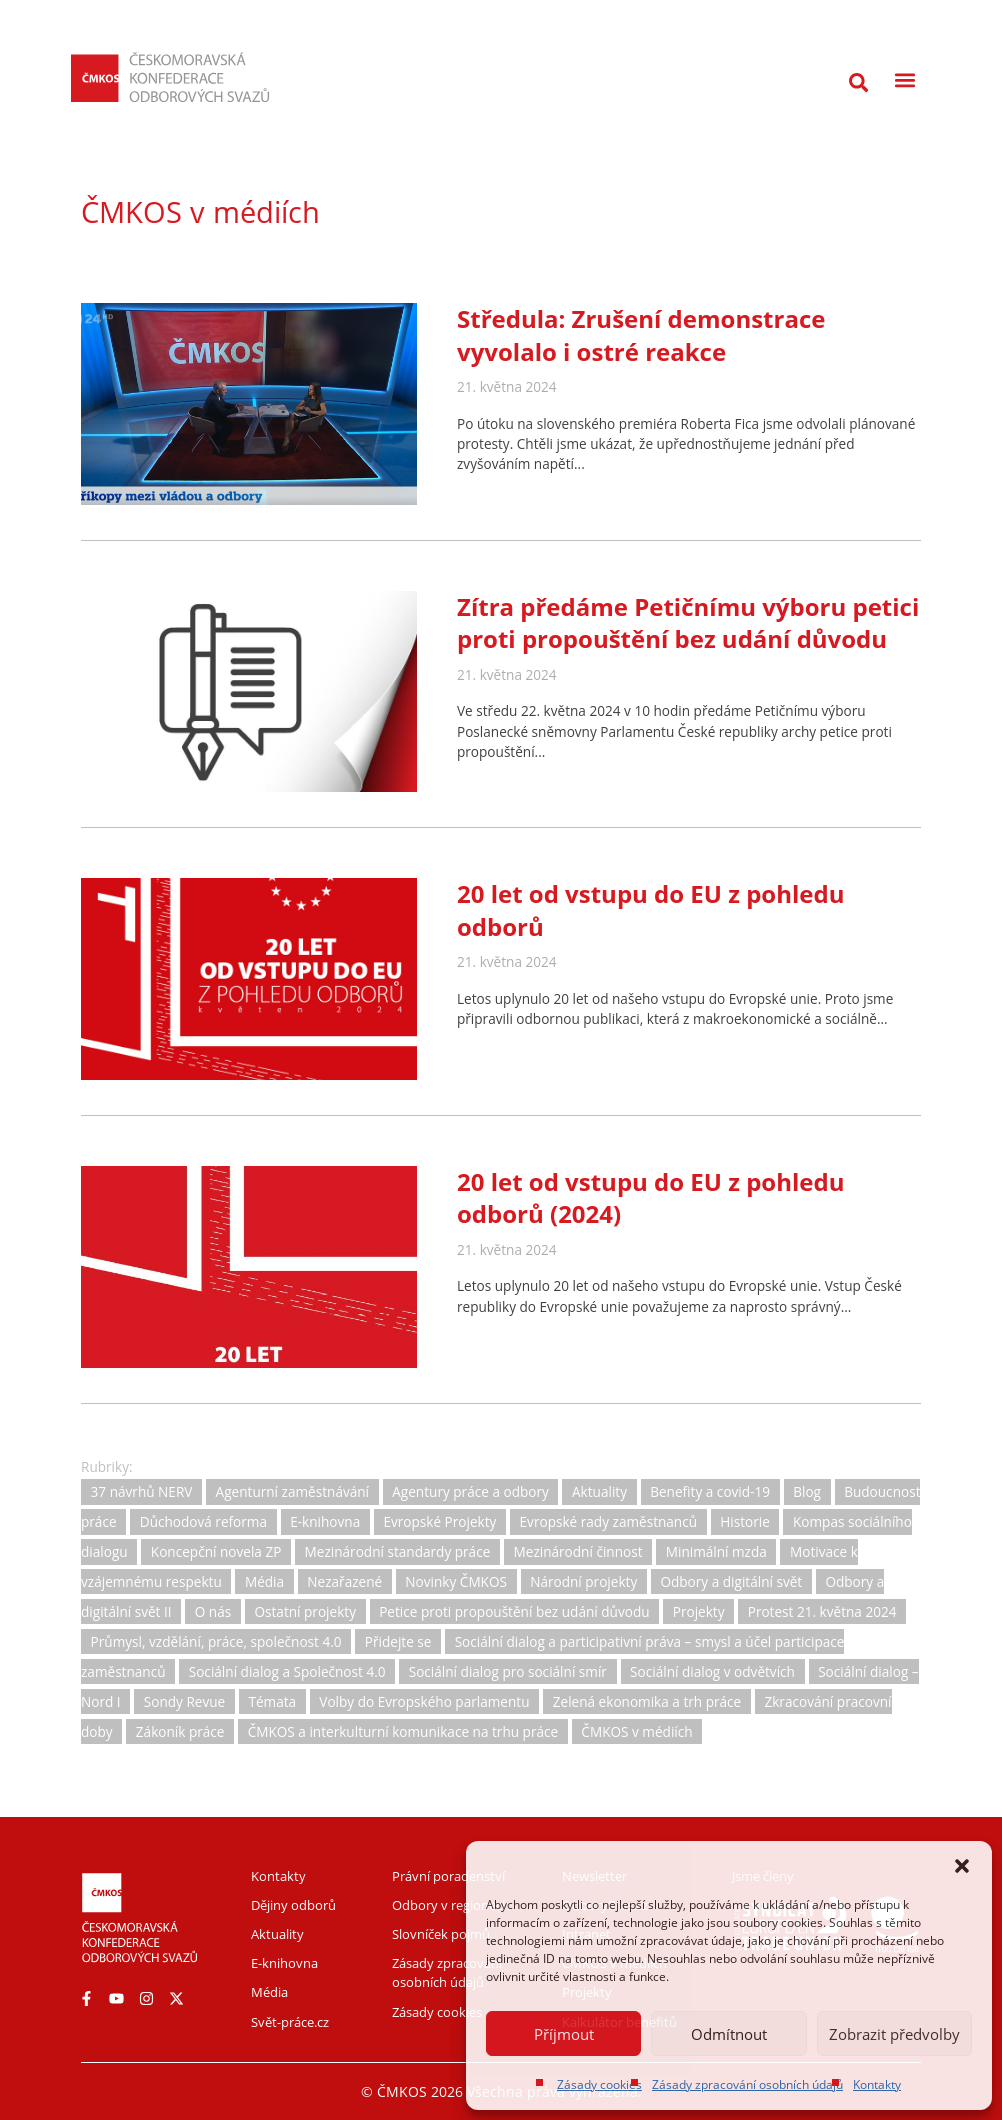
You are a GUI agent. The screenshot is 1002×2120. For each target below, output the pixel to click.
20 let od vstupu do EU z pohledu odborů (650, 909)
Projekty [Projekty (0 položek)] (699, 1611)
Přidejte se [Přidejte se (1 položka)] (398, 1641)
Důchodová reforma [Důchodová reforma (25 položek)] (203, 1521)
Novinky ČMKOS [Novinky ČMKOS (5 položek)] (456, 1581)
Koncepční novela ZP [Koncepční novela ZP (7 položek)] (216, 1551)
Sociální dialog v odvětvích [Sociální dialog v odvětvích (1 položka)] (712, 1671)
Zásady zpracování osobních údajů (747, 2084)
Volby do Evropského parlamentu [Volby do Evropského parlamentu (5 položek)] (424, 1701)
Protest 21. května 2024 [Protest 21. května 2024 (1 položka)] (822, 1611)
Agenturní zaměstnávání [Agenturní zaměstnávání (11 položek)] (292, 1492)
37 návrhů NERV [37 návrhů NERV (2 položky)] (142, 1492)
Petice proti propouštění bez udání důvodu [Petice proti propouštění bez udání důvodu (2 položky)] (514, 1611)
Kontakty (877, 2084)
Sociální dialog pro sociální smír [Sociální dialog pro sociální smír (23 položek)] (508, 1671)
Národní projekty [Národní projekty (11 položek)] (583, 1581)
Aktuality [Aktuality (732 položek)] (599, 1492)
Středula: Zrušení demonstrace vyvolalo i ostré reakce (641, 334)
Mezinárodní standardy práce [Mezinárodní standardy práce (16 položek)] (398, 1551)
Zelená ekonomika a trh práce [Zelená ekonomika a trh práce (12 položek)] (647, 1701)
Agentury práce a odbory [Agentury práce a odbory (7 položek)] (470, 1492)
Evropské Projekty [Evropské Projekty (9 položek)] (439, 1521)
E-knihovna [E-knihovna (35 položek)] (325, 1521)
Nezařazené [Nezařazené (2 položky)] (344, 1581)
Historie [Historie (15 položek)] (745, 1521)
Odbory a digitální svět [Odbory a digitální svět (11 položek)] (731, 1581)
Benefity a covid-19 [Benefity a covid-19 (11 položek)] (710, 1492)
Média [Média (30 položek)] (264, 1581)
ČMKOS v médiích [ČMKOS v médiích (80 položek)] (636, 1731)
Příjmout (564, 2034)
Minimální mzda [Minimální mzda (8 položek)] (716, 1551)
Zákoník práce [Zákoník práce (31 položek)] (180, 1731)
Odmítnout (729, 2034)
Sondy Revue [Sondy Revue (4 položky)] (184, 1701)
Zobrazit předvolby (894, 2034)
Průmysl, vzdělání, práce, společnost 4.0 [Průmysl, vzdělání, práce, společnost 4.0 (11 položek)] (216, 1641)
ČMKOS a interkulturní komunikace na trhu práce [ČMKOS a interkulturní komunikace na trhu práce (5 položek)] (403, 1731)
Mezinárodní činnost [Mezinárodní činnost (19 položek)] (578, 1551)
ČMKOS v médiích (200, 211)
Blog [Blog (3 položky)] (807, 1492)
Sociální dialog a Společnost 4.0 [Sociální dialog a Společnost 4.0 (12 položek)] (287, 1671)
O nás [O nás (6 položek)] (213, 1611)
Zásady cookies (599, 2084)
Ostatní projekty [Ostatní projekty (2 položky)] (305, 1611)
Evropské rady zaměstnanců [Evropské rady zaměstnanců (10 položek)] (609, 1521)
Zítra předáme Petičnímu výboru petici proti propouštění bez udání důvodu (688, 622)
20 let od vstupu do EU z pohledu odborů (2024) (650, 1197)
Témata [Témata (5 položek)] (272, 1701)
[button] (962, 1866)
